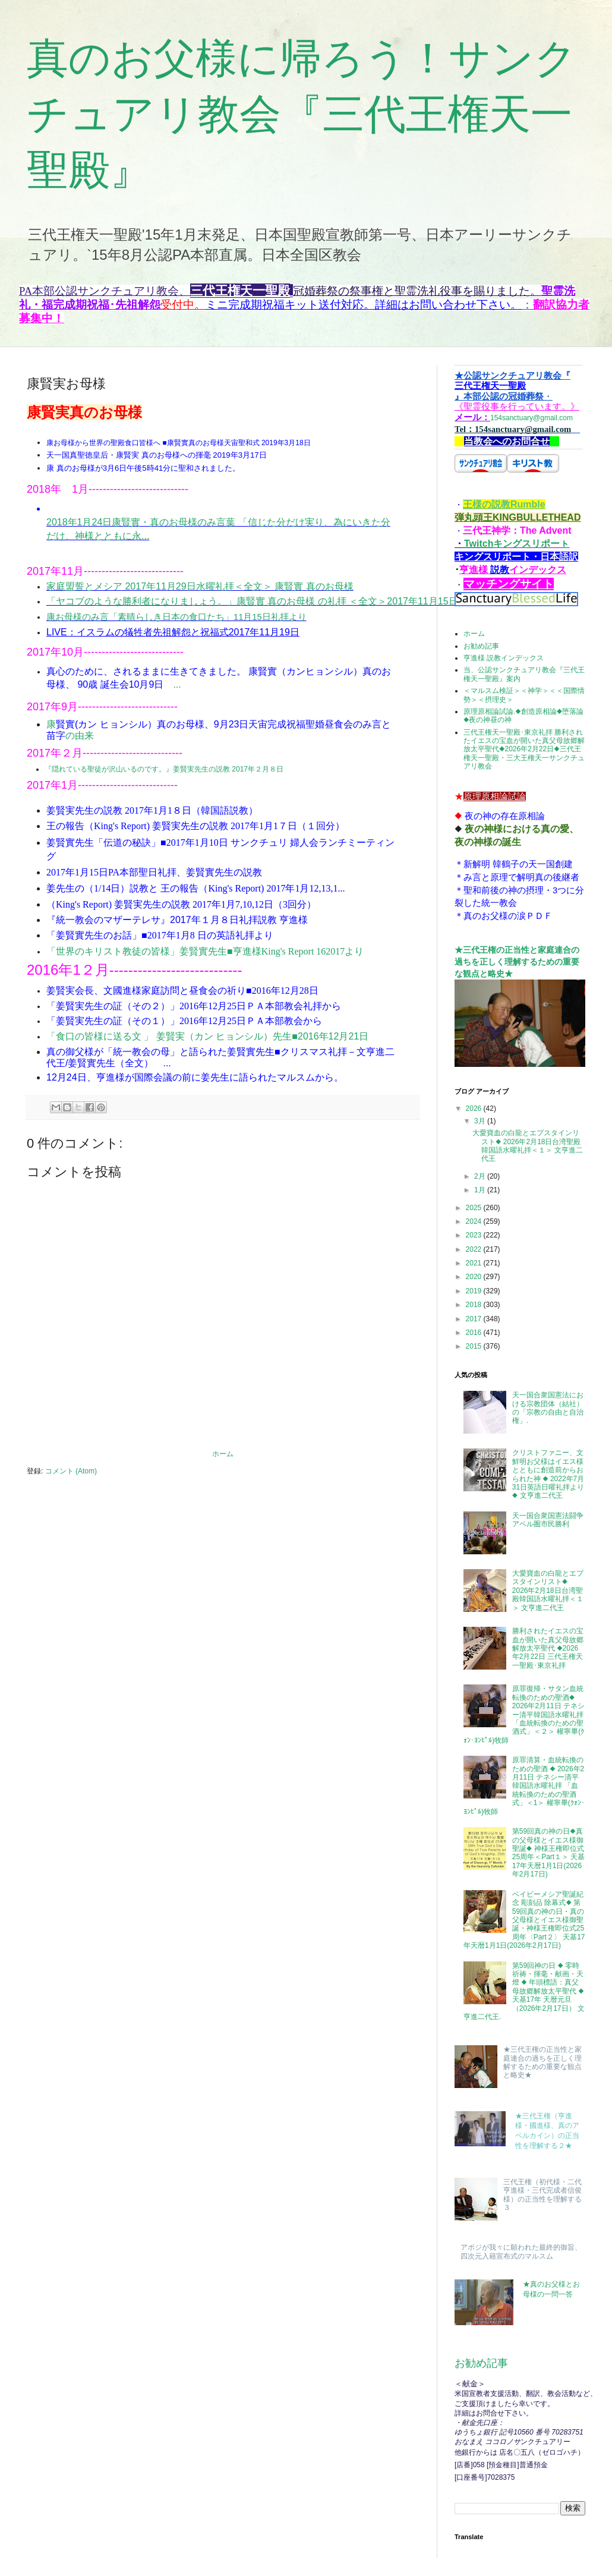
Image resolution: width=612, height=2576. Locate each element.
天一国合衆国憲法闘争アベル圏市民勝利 (547, 1519)
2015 (475, 1346)
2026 (475, 1108)
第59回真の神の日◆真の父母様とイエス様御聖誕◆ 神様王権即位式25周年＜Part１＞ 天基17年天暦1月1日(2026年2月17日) (548, 1852)
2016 (475, 1332)
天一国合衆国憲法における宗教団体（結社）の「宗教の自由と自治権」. (547, 1408)
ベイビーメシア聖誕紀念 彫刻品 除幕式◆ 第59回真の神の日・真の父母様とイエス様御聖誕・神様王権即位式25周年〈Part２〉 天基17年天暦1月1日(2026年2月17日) (524, 1920)
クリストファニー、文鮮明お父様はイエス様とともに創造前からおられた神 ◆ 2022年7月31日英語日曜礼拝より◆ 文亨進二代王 (548, 1474)
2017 (475, 1319)
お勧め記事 (481, 646)
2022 (475, 1249)
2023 (475, 1235)
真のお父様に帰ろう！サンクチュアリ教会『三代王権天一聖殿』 (302, 114)
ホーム (223, 1454)
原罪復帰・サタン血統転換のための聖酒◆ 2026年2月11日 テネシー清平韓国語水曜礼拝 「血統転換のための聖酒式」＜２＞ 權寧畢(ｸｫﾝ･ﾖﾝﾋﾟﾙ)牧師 (524, 1714)
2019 (475, 1291)
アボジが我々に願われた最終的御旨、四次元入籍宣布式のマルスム (521, 2251)
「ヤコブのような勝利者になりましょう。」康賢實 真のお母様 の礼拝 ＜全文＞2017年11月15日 (252, 601)
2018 (475, 1304)
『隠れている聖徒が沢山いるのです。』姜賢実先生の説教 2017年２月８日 (164, 769)
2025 (475, 1208)
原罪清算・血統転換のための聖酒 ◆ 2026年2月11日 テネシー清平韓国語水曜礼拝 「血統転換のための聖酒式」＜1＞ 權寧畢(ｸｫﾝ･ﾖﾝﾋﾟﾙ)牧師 (524, 1785)
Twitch (478, 543)
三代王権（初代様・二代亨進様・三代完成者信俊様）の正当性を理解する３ (542, 2195)
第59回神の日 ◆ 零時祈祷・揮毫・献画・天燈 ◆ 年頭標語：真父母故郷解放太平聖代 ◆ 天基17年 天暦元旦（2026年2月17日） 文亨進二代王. (524, 1991)
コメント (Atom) (71, 1471)
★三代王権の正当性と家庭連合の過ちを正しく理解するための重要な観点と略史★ (517, 961)
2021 (475, 1263)
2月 (480, 1176)
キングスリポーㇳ (531, 543)
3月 (480, 1121)
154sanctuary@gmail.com (517, 397)
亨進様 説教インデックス (503, 658)
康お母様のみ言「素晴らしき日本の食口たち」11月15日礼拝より (176, 617)
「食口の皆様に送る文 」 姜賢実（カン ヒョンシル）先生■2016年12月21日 (207, 1036)
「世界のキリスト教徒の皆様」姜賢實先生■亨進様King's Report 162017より (205, 951)
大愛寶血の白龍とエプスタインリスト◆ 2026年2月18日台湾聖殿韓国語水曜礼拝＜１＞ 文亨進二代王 (527, 1146)
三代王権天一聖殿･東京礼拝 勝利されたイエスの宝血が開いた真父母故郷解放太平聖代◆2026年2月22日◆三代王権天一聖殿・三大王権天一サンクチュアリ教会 (524, 749)
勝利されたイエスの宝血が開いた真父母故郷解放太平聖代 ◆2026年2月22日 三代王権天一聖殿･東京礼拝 (547, 1648)
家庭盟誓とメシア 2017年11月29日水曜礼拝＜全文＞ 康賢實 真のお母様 (200, 586)
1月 (480, 1190)
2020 (475, 1277)
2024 (475, 1221)
